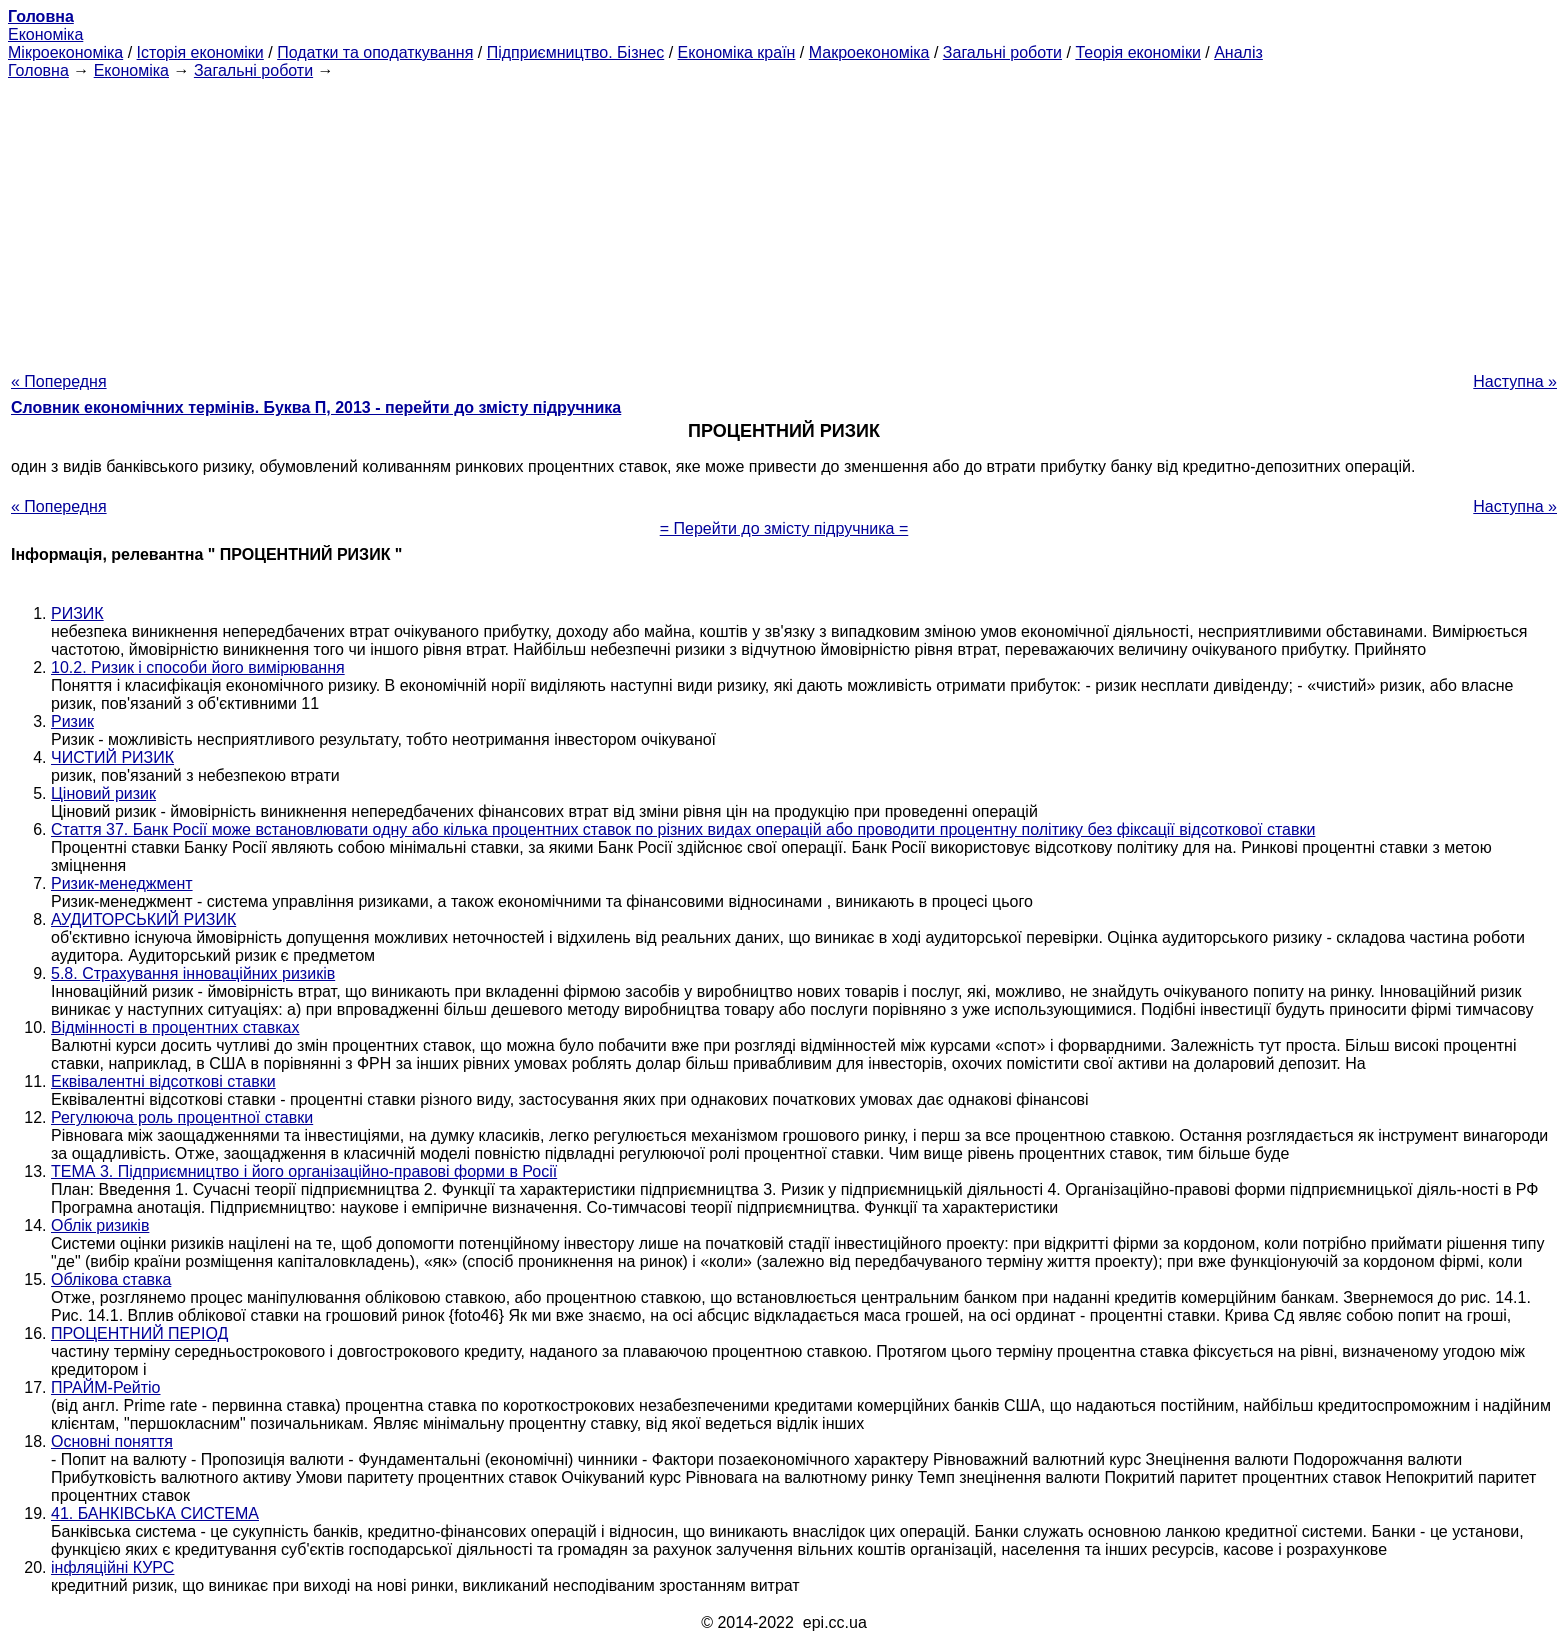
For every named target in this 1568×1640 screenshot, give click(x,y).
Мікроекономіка (65, 52)
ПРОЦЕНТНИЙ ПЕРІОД (139, 1333)
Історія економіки (200, 52)
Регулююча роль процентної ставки (182, 1117)
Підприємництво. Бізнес (576, 52)
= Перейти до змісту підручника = (784, 528)
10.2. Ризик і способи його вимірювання (198, 667)
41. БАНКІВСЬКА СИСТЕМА (155, 1513)
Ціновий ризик (103, 793)
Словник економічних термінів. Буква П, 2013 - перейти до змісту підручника (316, 407)
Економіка (45, 34)
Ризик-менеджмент (122, 883)
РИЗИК (77, 613)
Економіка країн (737, 52)
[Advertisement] (784, 220)
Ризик (72, 721)
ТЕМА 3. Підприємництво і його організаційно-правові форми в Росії (304, 1171)
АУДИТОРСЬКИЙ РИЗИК (143, 919)
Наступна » (1515, 381)
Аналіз (1238, 52)
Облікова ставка (111, 1279)
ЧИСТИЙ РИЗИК (112, 757)
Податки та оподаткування (375, 52)
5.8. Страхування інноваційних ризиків (193, 973)
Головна (38, 70)
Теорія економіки (1137, 52)
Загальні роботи (1002, 52)
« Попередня (59, 381)
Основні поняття (112, 1441)
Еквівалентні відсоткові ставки (163, 1081)
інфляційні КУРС (112, 1567)
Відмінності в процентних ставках (175, 1027)
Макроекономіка (869, 52)
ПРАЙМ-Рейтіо (106, 1387)
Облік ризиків (100, 1225)
